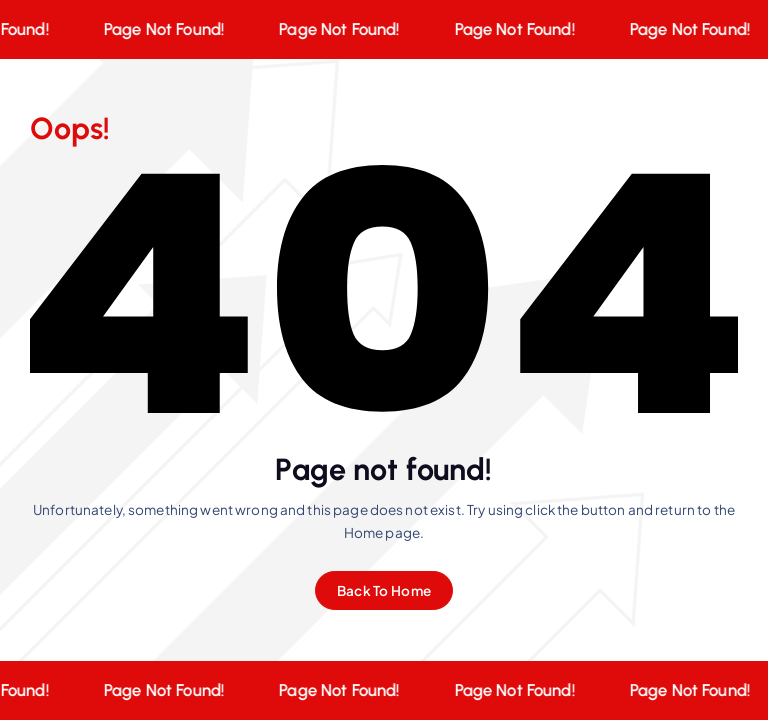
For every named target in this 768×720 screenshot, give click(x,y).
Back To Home (384, 590)
